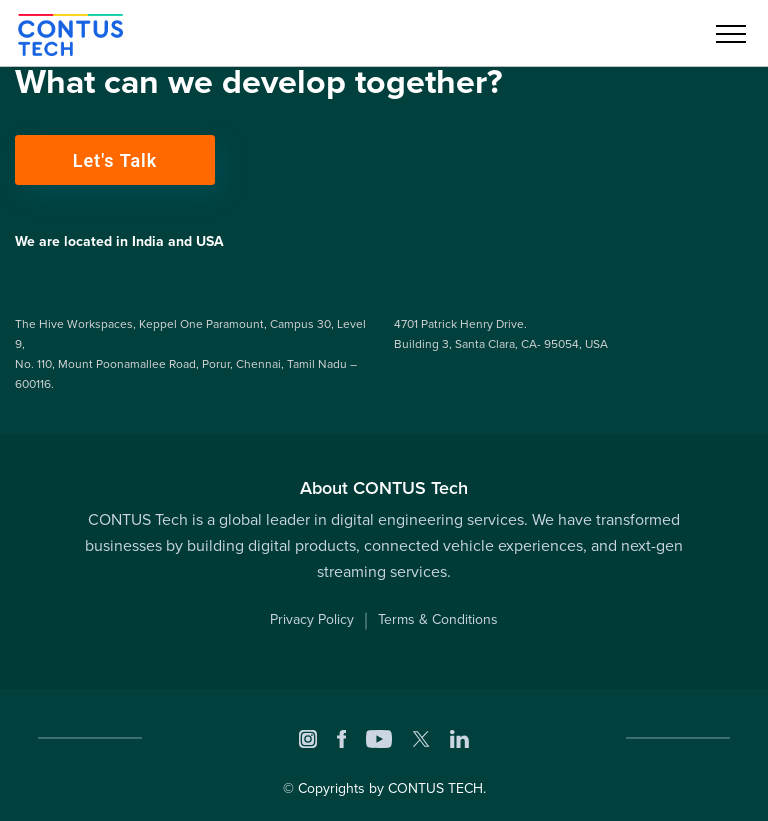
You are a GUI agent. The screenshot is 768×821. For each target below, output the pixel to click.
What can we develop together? (259, 82)
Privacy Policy (312, 619)
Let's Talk (115, 160)
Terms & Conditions (438, 619)
